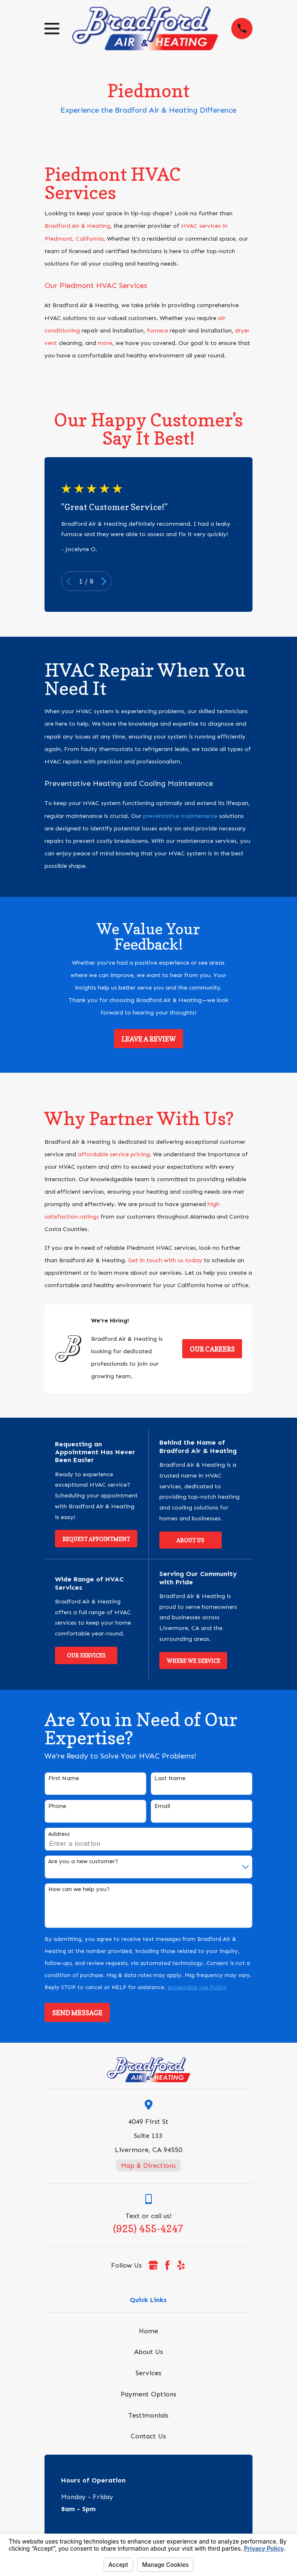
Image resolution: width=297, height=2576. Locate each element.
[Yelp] (181, 2265)
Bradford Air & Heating (77, 225)
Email (162, 1806)
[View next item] (104, 581)
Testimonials (148, 2415)
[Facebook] (167, 2265)
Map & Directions (148, 2166)
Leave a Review (148, 1039)
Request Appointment (96, 1539)
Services (148, 2373)
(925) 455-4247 (148, 2228)
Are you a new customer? (83, 1861)
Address (59, 1834)
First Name (63, 1778)
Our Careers (212, 1349)
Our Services (86, 1655)
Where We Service (193, 1660)
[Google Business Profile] (153, 2265)
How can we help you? (79, 1889)
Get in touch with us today (165, 1260)
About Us (190, 1540)
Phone (57, 1806)
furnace (157, 330)
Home (148, 2331)
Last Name (170, 1778)
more (105, 343)
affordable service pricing (114, 1154)
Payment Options (148, 2394)
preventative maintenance (180, 816)
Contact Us (148, 2436)
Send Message (77, 2013)
